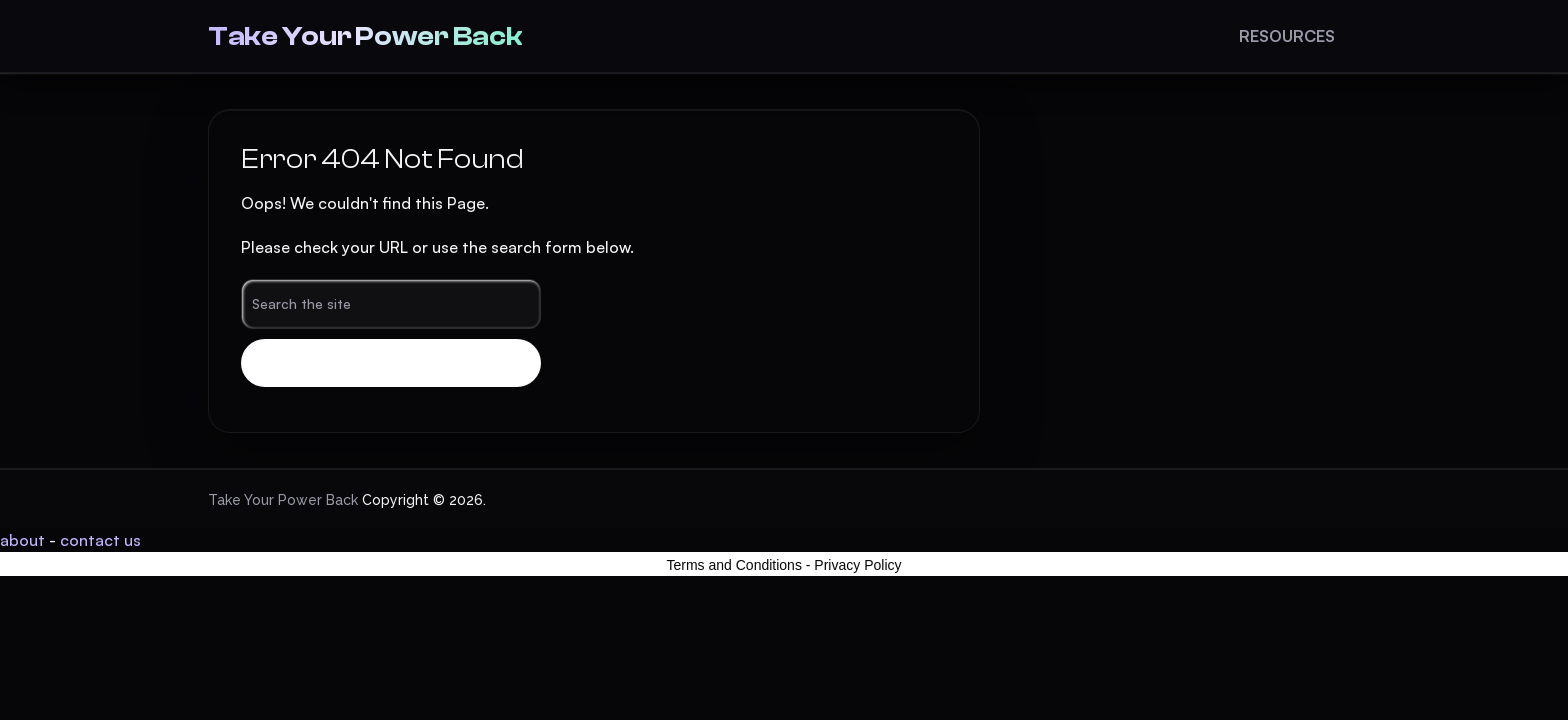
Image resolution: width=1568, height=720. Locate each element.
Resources (1287, 36)
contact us (100, 540)
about (22, 540)
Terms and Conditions (734, 565)
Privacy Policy (857, 565)
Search (391, 363)
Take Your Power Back (365, 36)
